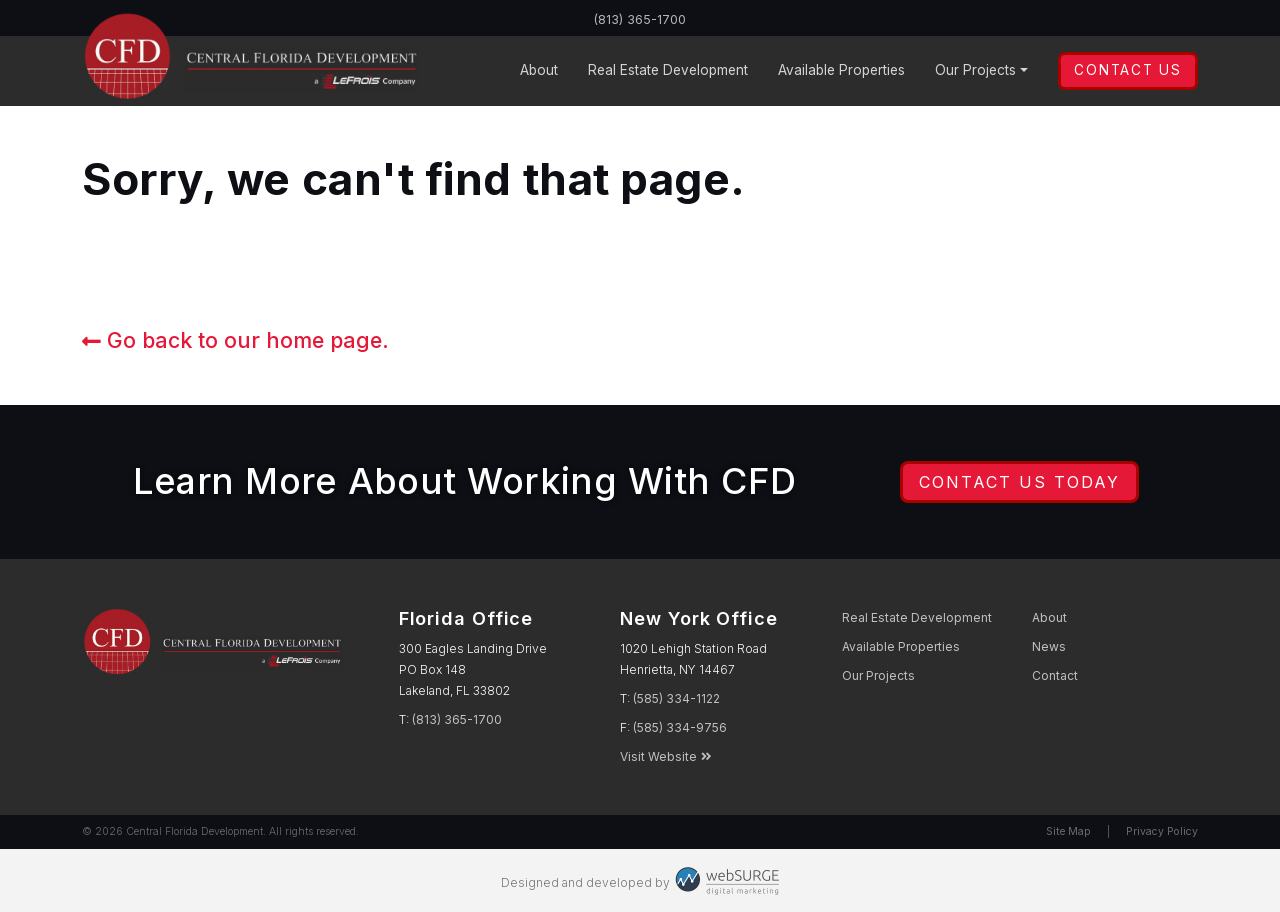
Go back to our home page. (235, 340)
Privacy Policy (1162, 831)
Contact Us (1127, 70)
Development (668, 70)
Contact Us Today (1019, 482)
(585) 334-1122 (676, 698)
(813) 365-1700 (640, 19)
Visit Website (666, 756)
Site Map (1068, 831)
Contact (1055, 675)
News (1049, 646)
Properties (841, 70)
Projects (975, 70)
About (539, 70)
